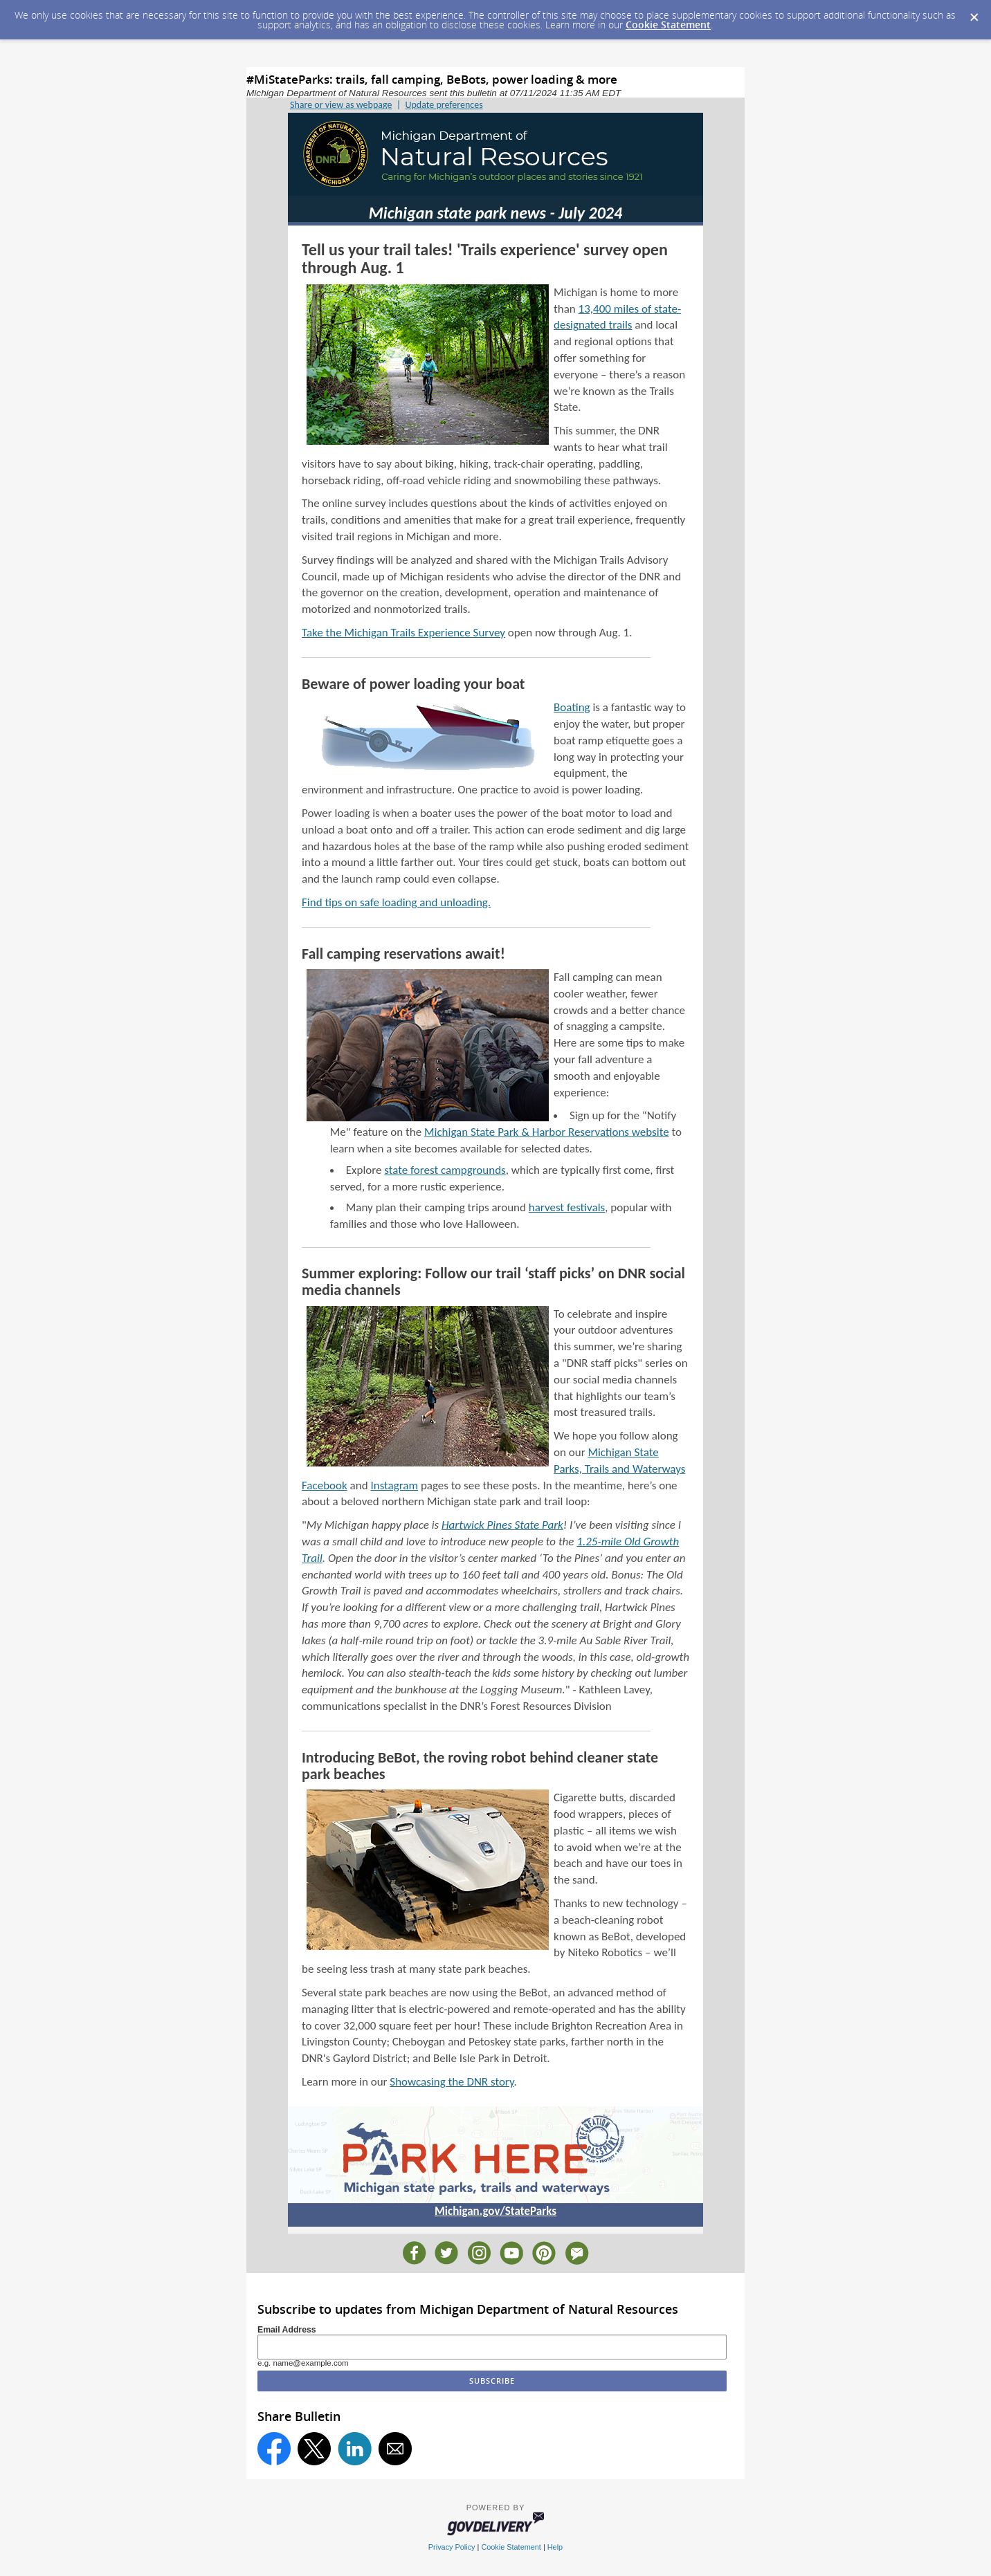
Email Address (286, 2330)
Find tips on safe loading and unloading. (396, 902)
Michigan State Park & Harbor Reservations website (546, 1132)
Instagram (394, 1485)
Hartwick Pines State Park (502, 1525)
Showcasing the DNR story (451, 2081)
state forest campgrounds (444, 1170)
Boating (572, 707)
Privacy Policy (451, 2547)
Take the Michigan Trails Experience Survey (403, 632)
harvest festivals (567, 1207)
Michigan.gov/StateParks (495, 2211)
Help (555, 2547)
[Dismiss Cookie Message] (973, 13)
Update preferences (444, 105)
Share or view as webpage (341, 105)
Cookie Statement (668, 24)
